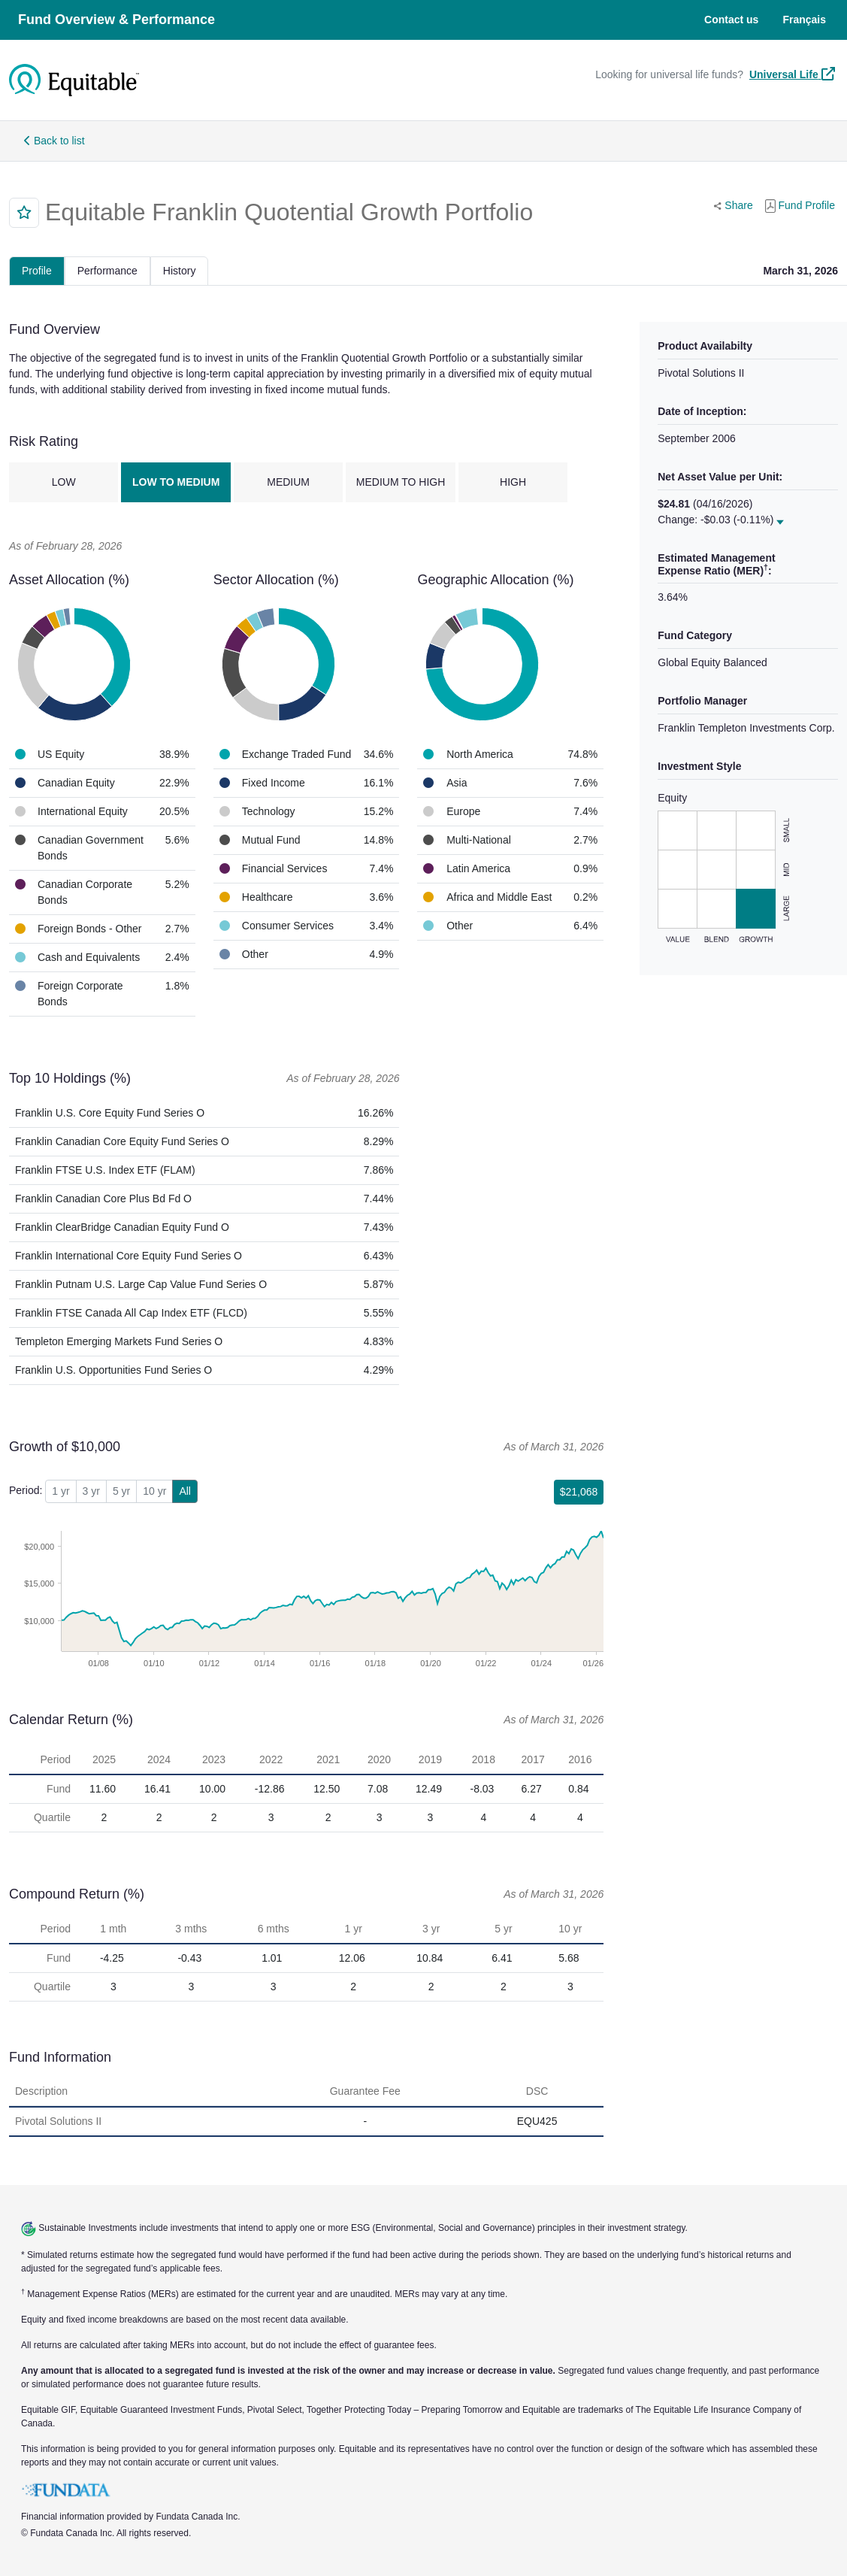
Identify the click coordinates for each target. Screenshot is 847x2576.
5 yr (121, 1491)
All (185, 1491)
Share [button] (736, 204)
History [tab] (179, 271)
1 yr (60, 1491)
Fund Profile (800, 206)
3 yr (91, 1491)
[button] (24, 213)
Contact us (731, 20)
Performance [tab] (107, 271)
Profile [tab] (37, 271)
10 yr (154, 1491)
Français (804, 20)
